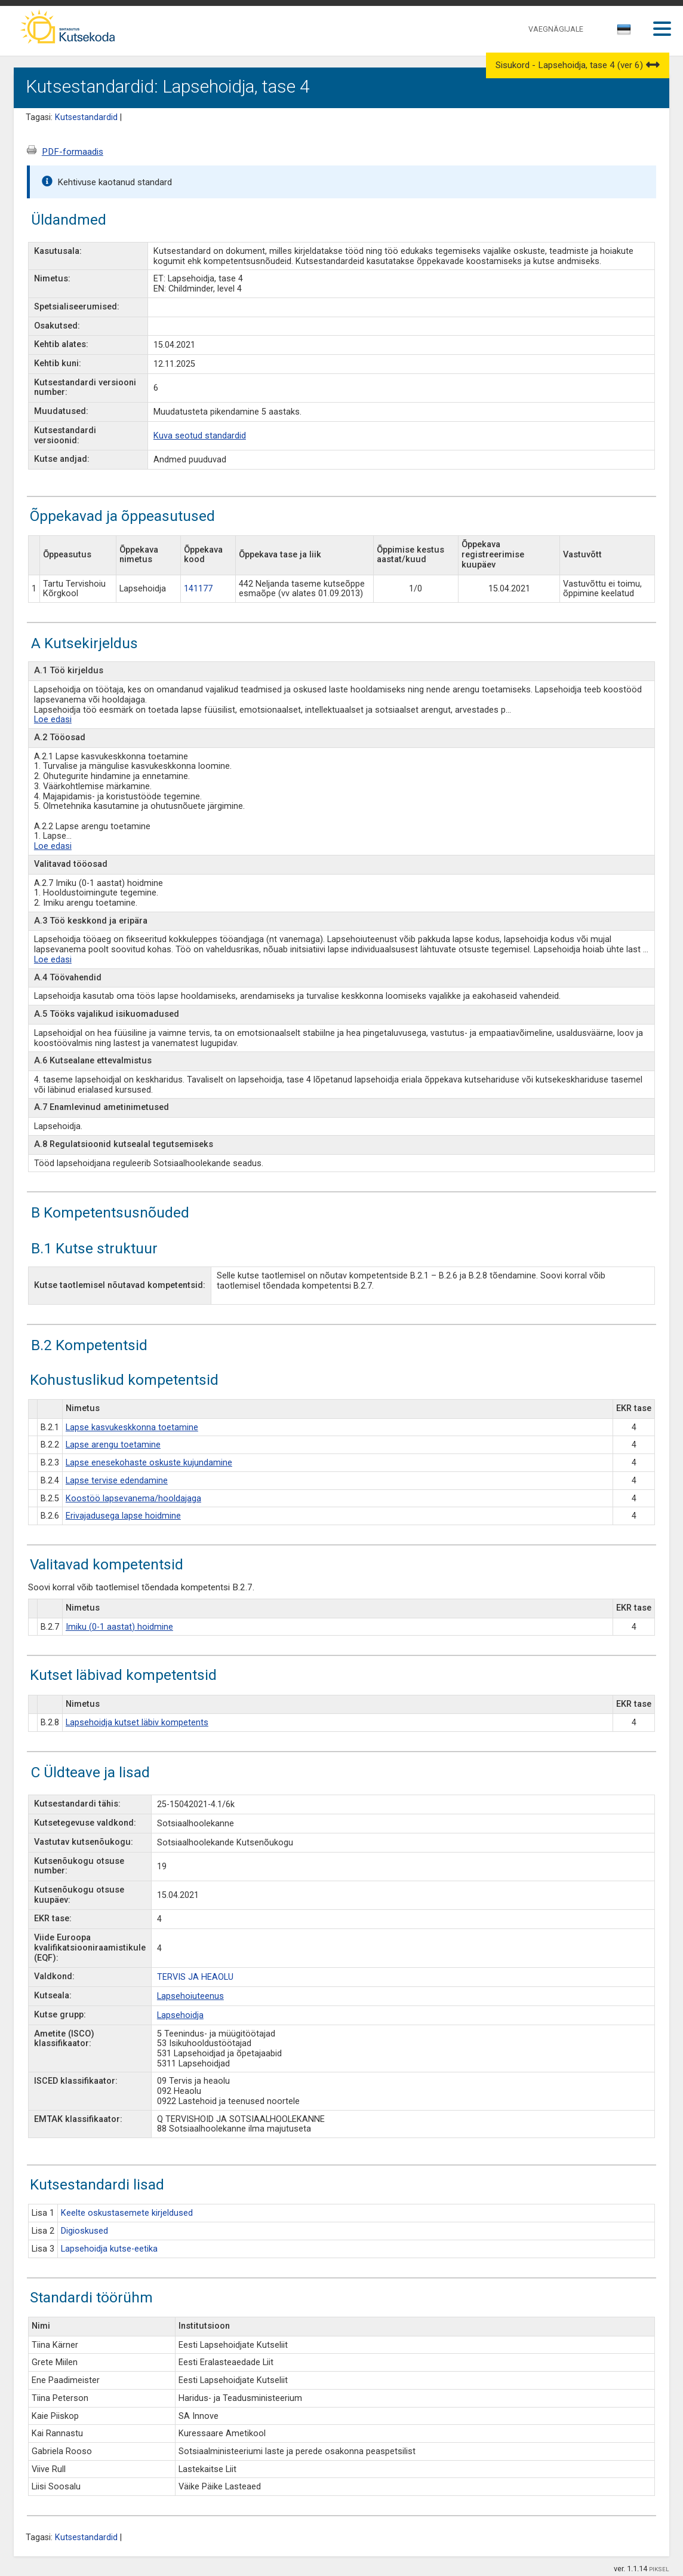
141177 (198, 589)
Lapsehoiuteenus (190, 1996)
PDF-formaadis (72, 151)
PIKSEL (659, 2569)
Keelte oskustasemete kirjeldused (127, 2213)
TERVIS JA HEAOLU (195, 1977)
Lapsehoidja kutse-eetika (109, 2249)
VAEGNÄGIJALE (555, 28)
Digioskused (84, 2231)
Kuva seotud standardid (199, 436)
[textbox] (622, 31)
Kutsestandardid (86, 117)
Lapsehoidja (180, 2015)
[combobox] (624, 32)
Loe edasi (53, 719)
